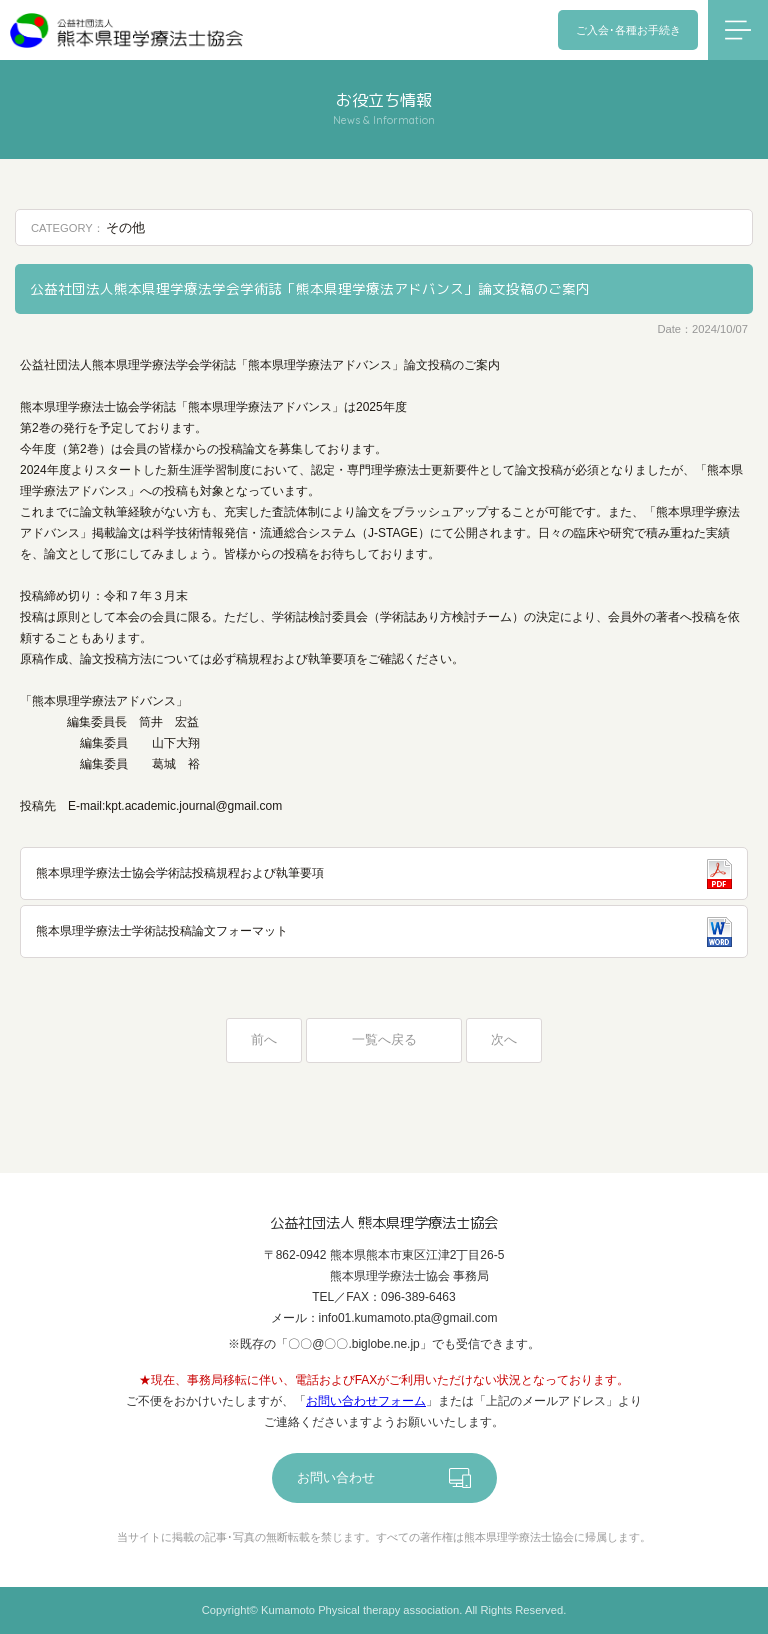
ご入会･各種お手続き (628, 30)
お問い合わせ (336, 1477)
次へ (504, 1039)
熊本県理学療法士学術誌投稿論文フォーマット (162, 931)
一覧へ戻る (384, 1039)
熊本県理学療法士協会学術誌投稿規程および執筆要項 (180, 873)
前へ (264, 1039)
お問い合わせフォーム (366, 1401)
